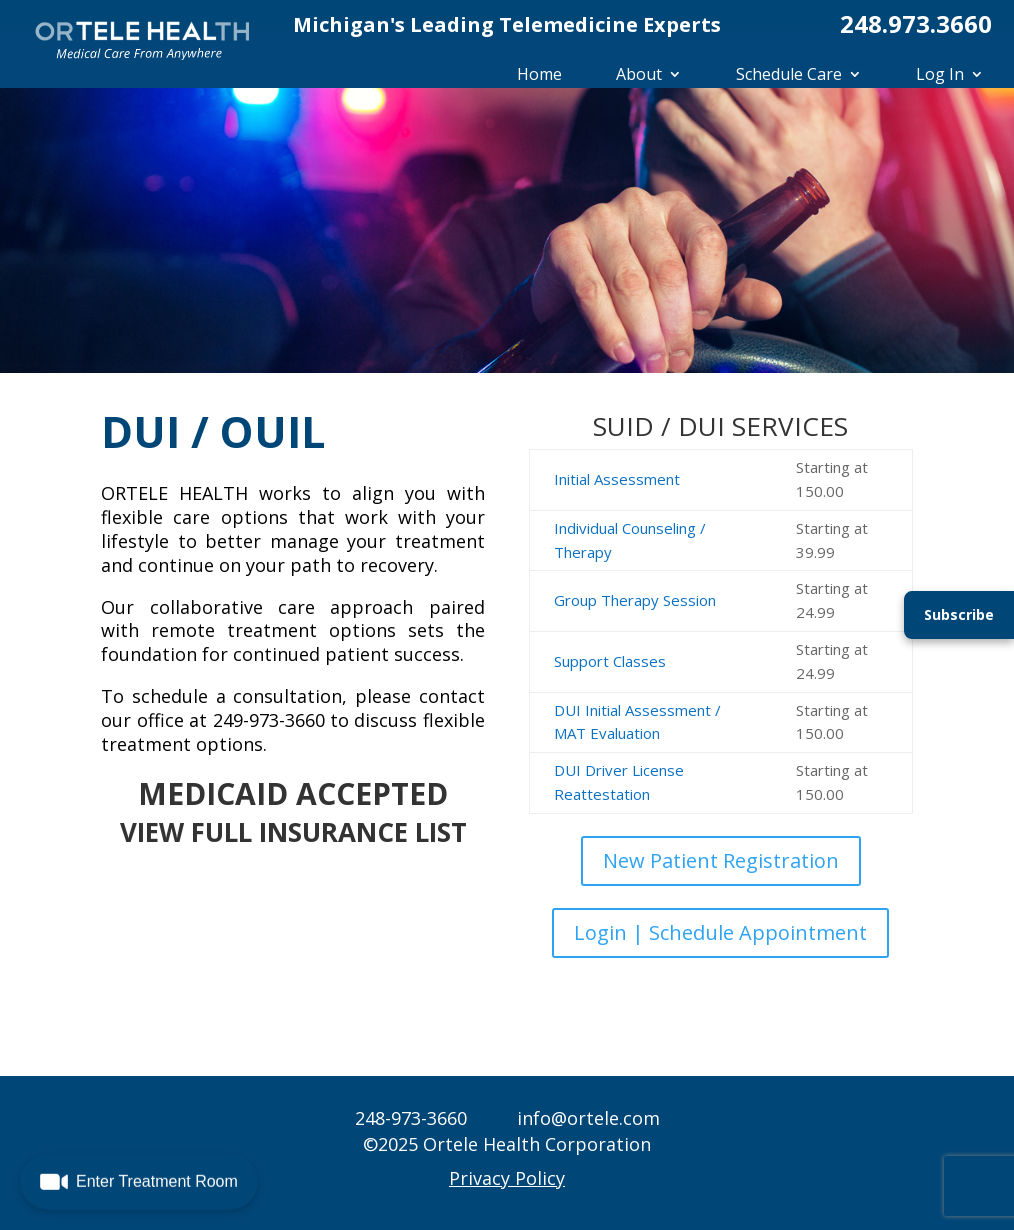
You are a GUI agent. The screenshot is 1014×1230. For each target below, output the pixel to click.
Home (539, 74)
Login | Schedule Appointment (720, 932)
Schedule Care (789, 74)
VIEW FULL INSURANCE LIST (293, 832)
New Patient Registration (721, 860)
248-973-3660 (411, 1118)
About (639, 74)
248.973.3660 (916, 23)
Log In (940, 74)
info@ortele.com (588, 1118)
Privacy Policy (507, 1178)
